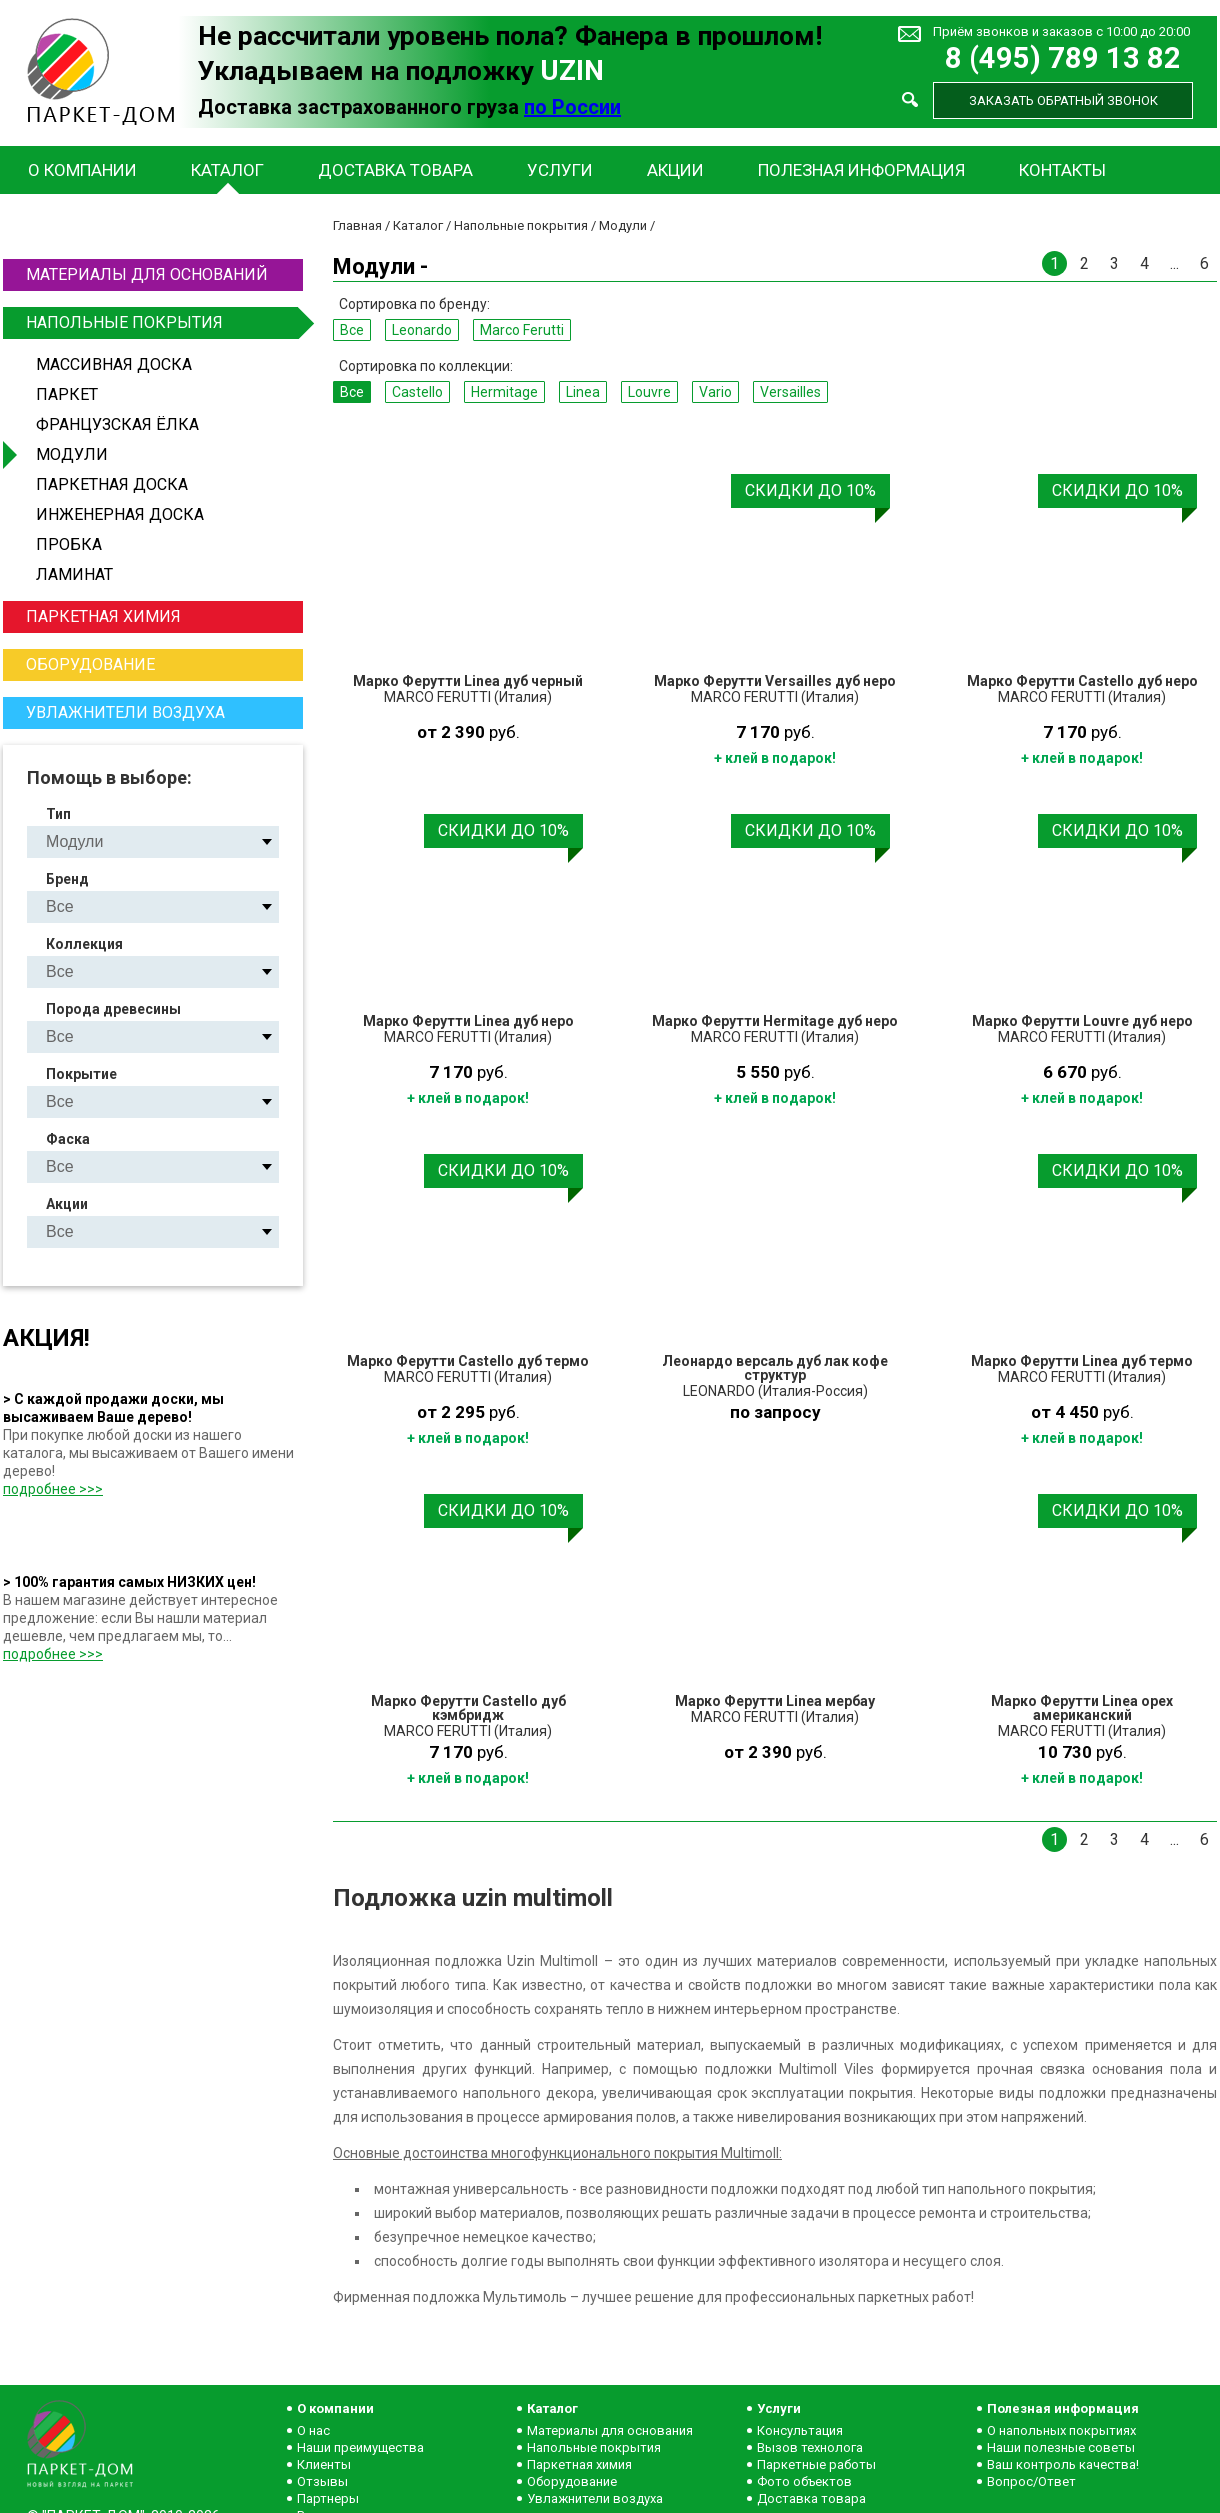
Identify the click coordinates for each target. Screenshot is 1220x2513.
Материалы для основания (610, 2430)
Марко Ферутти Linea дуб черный (468, 681)
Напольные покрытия (162, 323)
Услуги (560, 170)
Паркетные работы (816, 2464)
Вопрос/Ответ (1031, 2481)
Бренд (67, 879)
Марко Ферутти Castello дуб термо (468, 1361)
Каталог (227, 170)
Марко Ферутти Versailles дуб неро (775, 681)
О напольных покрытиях (1061, 2430)
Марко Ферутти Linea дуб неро (468, 1021)
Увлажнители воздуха (125, 712)
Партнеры (328, 2498)
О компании (82, 170)
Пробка (69, 544)
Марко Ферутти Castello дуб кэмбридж (468, 1708)
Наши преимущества (360, 2447)
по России (572, 107)
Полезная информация (861, 170)
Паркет (67, 394)
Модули (72, 454)
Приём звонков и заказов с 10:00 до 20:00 (1061, 31)
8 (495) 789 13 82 (1063, 58)
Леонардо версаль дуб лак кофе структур (775, 1368)
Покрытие (81, 1074)
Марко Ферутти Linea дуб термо (1082, 1361)
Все (352, 330)
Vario (715, 392)
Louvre (649, 392)
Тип (58, 814)
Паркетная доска (112, 484)
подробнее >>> (53, 1489)
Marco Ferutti (522, 330)
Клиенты (324, 2464)
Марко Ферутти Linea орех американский (1082, 1708)
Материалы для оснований (147, 274)
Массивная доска (114, 364)
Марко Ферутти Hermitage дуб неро (775, 1021)
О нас (313, 2430)
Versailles (790, 392)
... (1174, 263)
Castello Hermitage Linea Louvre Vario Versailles (169, 971)
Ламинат (74, 574)
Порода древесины (113, 1009)
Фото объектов (804, 2481)
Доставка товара (395, 170)
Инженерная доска (120, 514)
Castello (417, 392)
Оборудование (90, 664)
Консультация (800, 2430)
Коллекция (84, 944)
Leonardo (422, 330)
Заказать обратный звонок (1063, 100)
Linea (583, 392)
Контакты (1062, 170)
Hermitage (504, 392)
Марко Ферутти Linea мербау (775, 1701)
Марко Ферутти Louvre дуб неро (1082, 1021)
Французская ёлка (117, 424)
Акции (675, 170)
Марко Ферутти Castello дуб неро (1082, 681)
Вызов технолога (810, 2447)
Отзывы (322, 2481)
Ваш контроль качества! (1063, 2464)
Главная (357, 225)
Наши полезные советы (1061, 2447)
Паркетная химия (103, 616)
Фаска (68, 1139)
